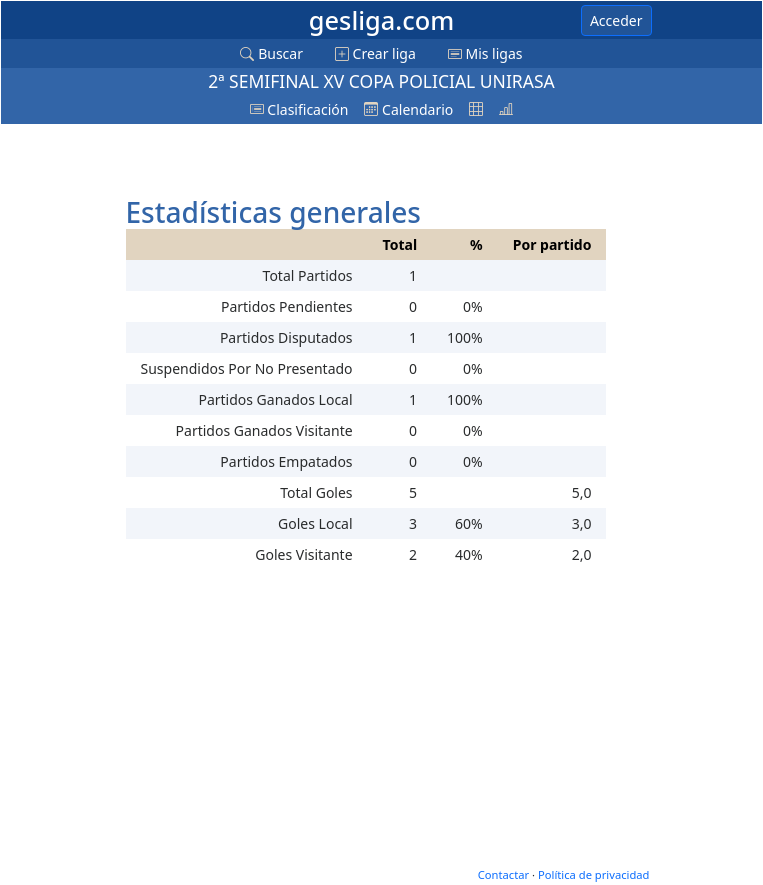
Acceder (616, 20)
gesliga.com (381, 20)
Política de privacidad (594, 874)
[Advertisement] (282, 157)
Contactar (503, 874)
